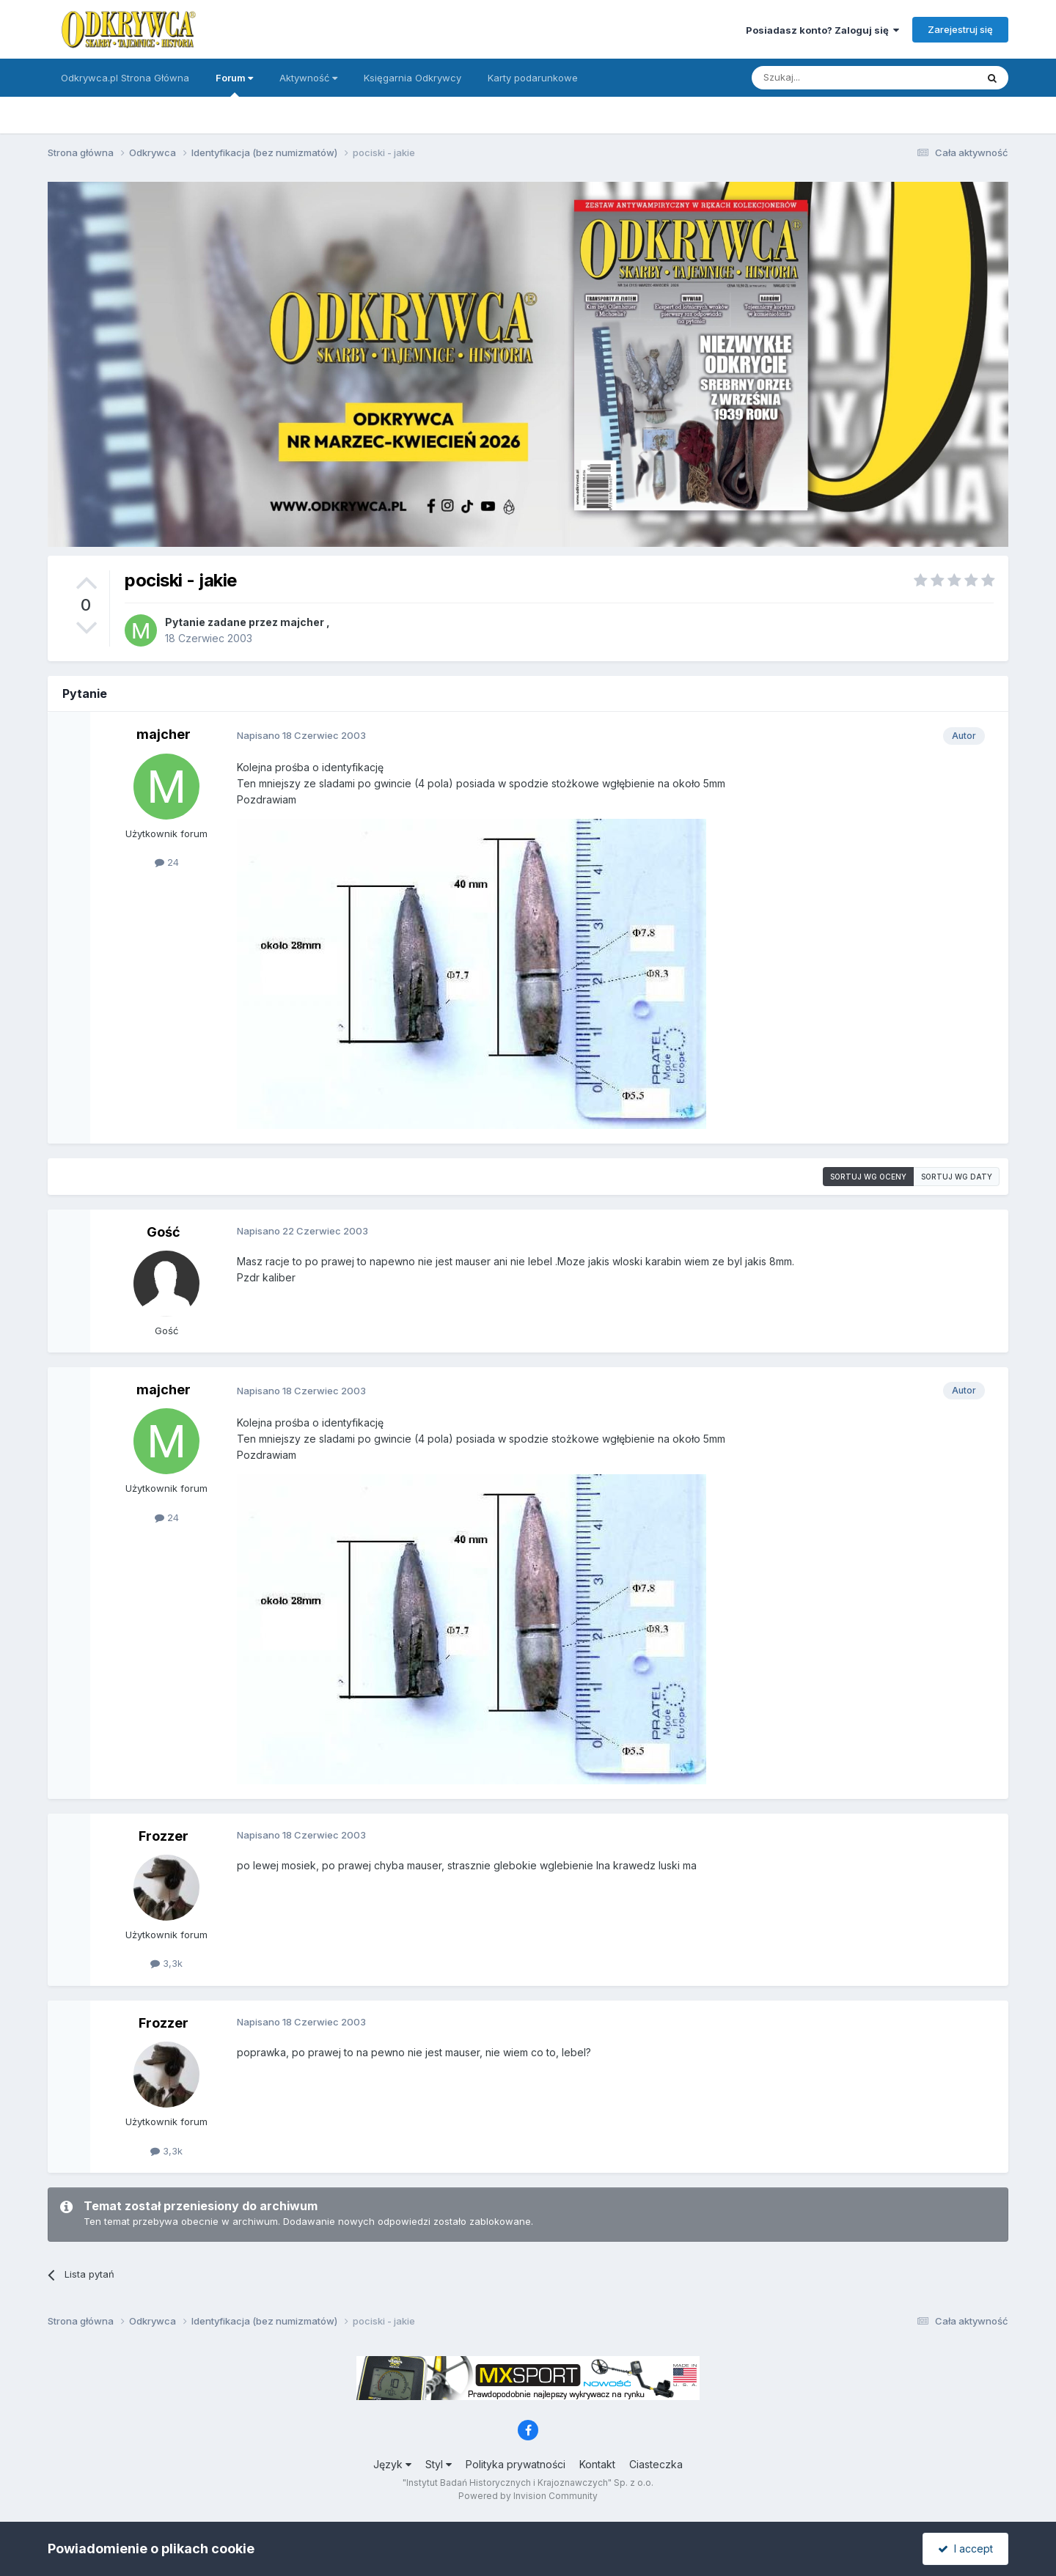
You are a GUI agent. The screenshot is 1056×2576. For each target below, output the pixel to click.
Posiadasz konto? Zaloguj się (822, 30)
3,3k (166, 1963)
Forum (234, 84)
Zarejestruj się (960, 29)
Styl (438, 2464)
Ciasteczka (656, 2464)
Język (392, 2464)
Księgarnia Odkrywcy (412, 78)
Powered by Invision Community (528, 2495)
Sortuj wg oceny (868, 1176)
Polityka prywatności (515, 2464)
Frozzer (163, 1836)
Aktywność (308, 78)
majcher (302, 622)
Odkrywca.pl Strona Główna (125, 78)
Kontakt (597, 2464)
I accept (965, 2548)
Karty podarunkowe (533, 78)
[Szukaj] (827, 77)
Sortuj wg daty (956, 1176)
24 (167, 862)
